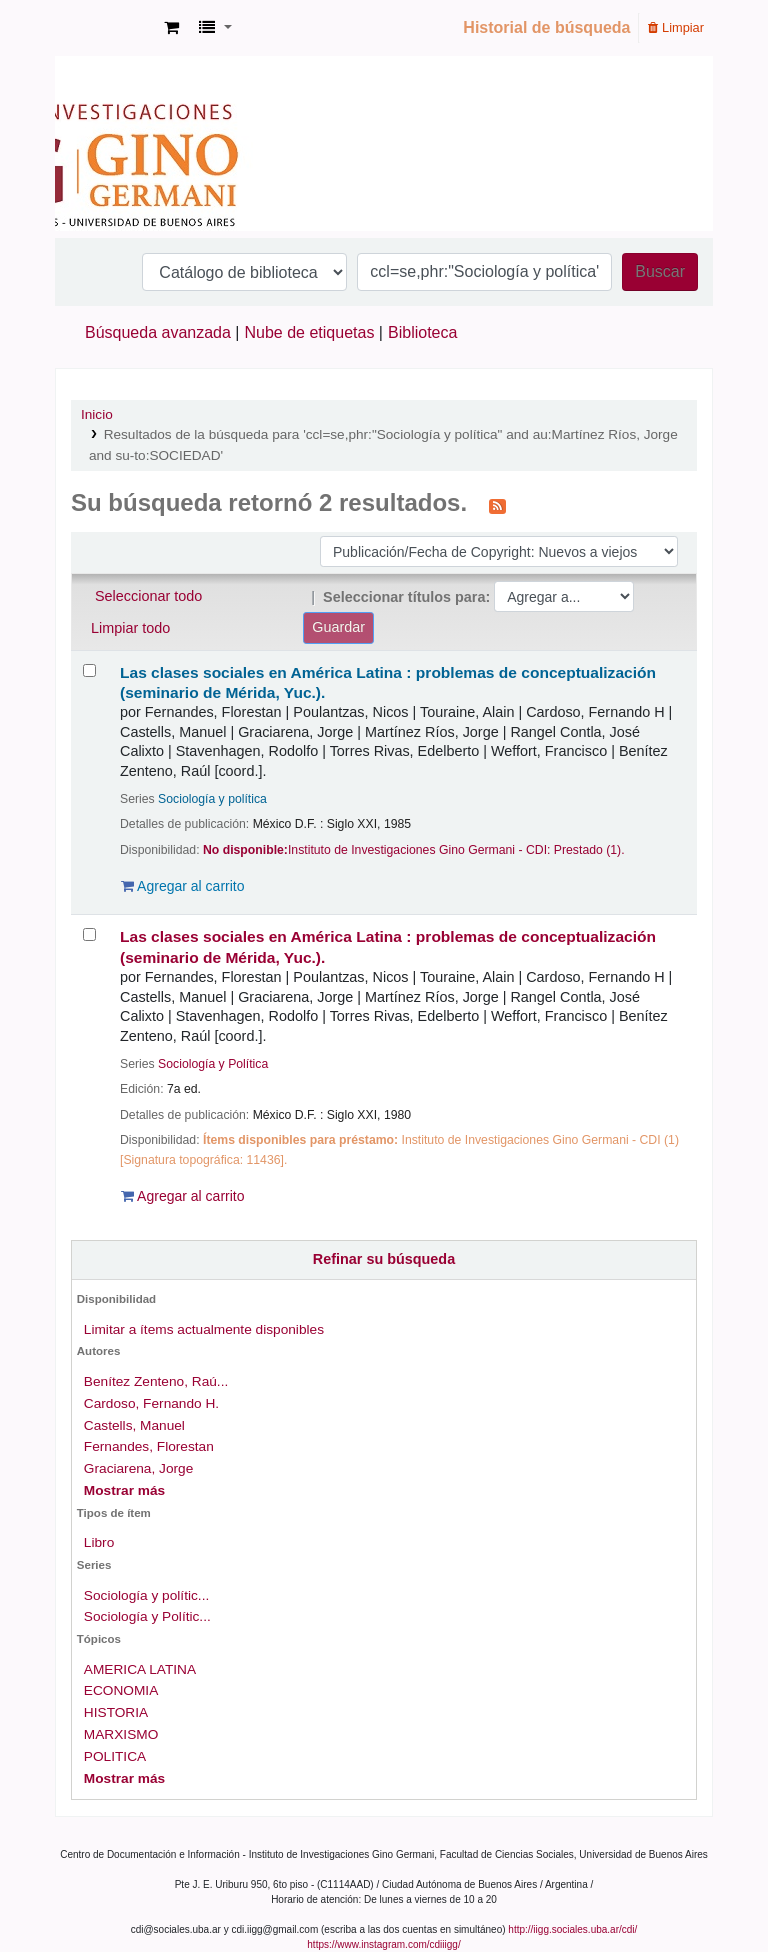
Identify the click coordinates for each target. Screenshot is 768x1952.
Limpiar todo (130, 628)
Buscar (660, 271)
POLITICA (115, 1756)
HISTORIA (116, 1712)
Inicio (97, 414)
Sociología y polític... (146, 1595)
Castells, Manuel (134, 1425)
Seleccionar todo (148, 596)
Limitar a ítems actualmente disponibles (204, 1329)
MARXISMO (121, 1734)
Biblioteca (422, 332)
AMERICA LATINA (140, 1669)
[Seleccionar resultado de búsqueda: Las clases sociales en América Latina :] (89, 670)
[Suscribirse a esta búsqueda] (497, 505)
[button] (171, 28)
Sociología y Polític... (147, 1616)
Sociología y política (212, 799)
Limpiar (676, 27)
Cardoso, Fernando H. (151, 1403)
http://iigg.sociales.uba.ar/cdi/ (572, 1929)
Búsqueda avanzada (158, 332)
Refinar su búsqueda (384, 1259)
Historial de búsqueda (546, 27)
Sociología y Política (213, 1064)
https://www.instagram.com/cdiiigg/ (383, 1944)
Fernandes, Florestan (149, 1446)
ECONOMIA (121, 1690)
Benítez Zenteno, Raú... (156, 1381)
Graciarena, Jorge (138, 1468)
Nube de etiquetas (310, 332)
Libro (99, 1542)
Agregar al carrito (183, 886)
